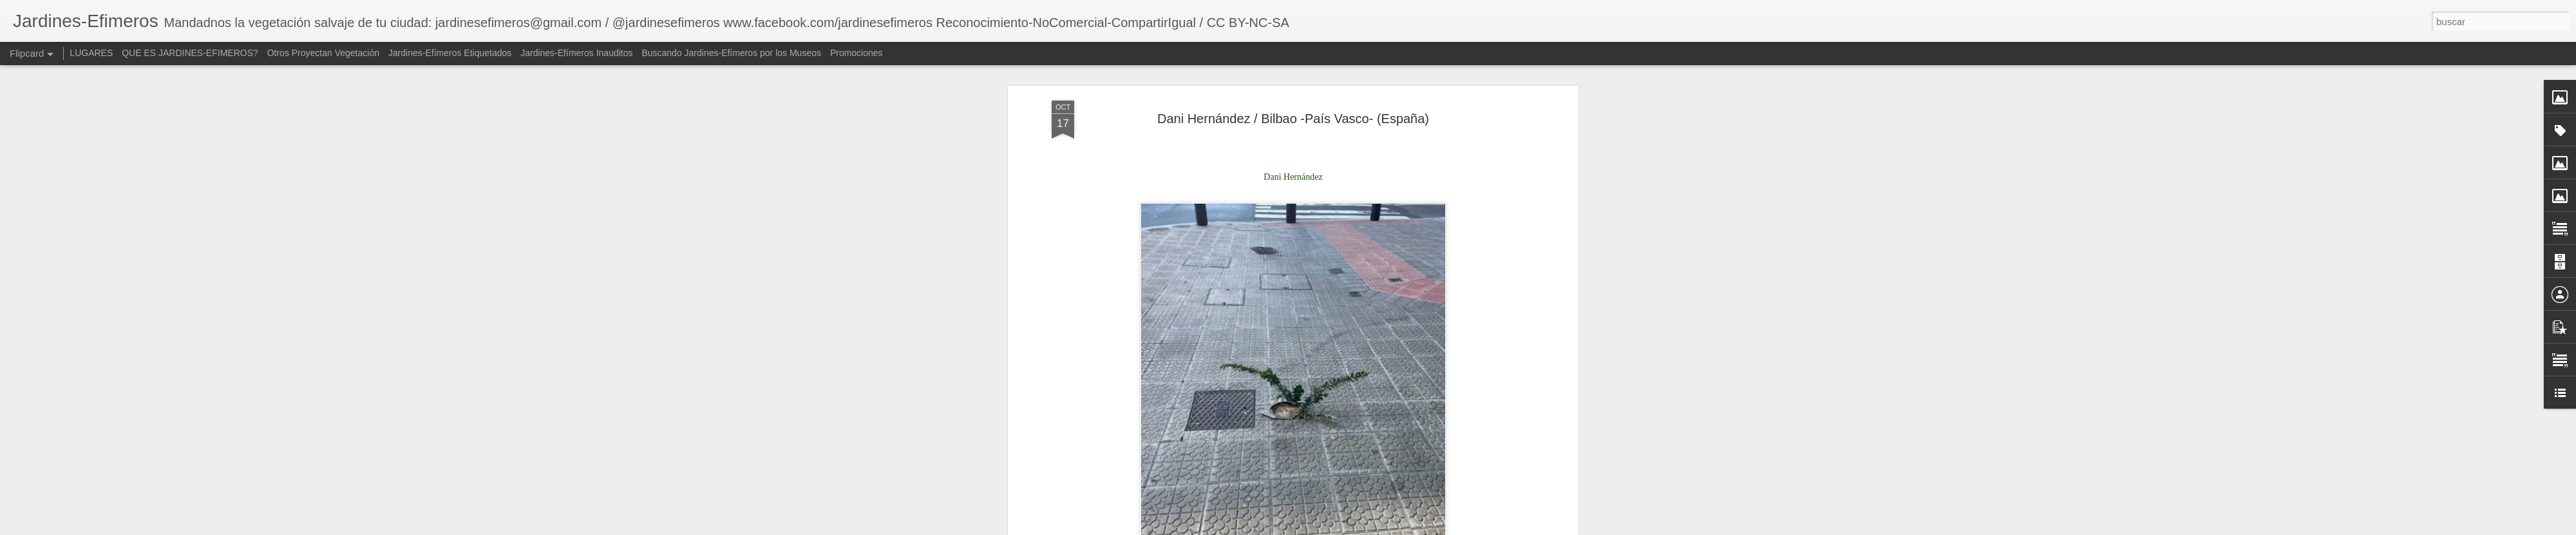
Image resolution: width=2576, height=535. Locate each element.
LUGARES (91, 53)
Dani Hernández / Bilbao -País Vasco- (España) (1293, 113)
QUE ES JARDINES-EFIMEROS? (190, 53)
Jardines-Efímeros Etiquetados (449, 53)
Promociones (856, 53)
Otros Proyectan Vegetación (324, 53)
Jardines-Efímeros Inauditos (576, 53)
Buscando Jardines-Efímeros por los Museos (732, 53)
